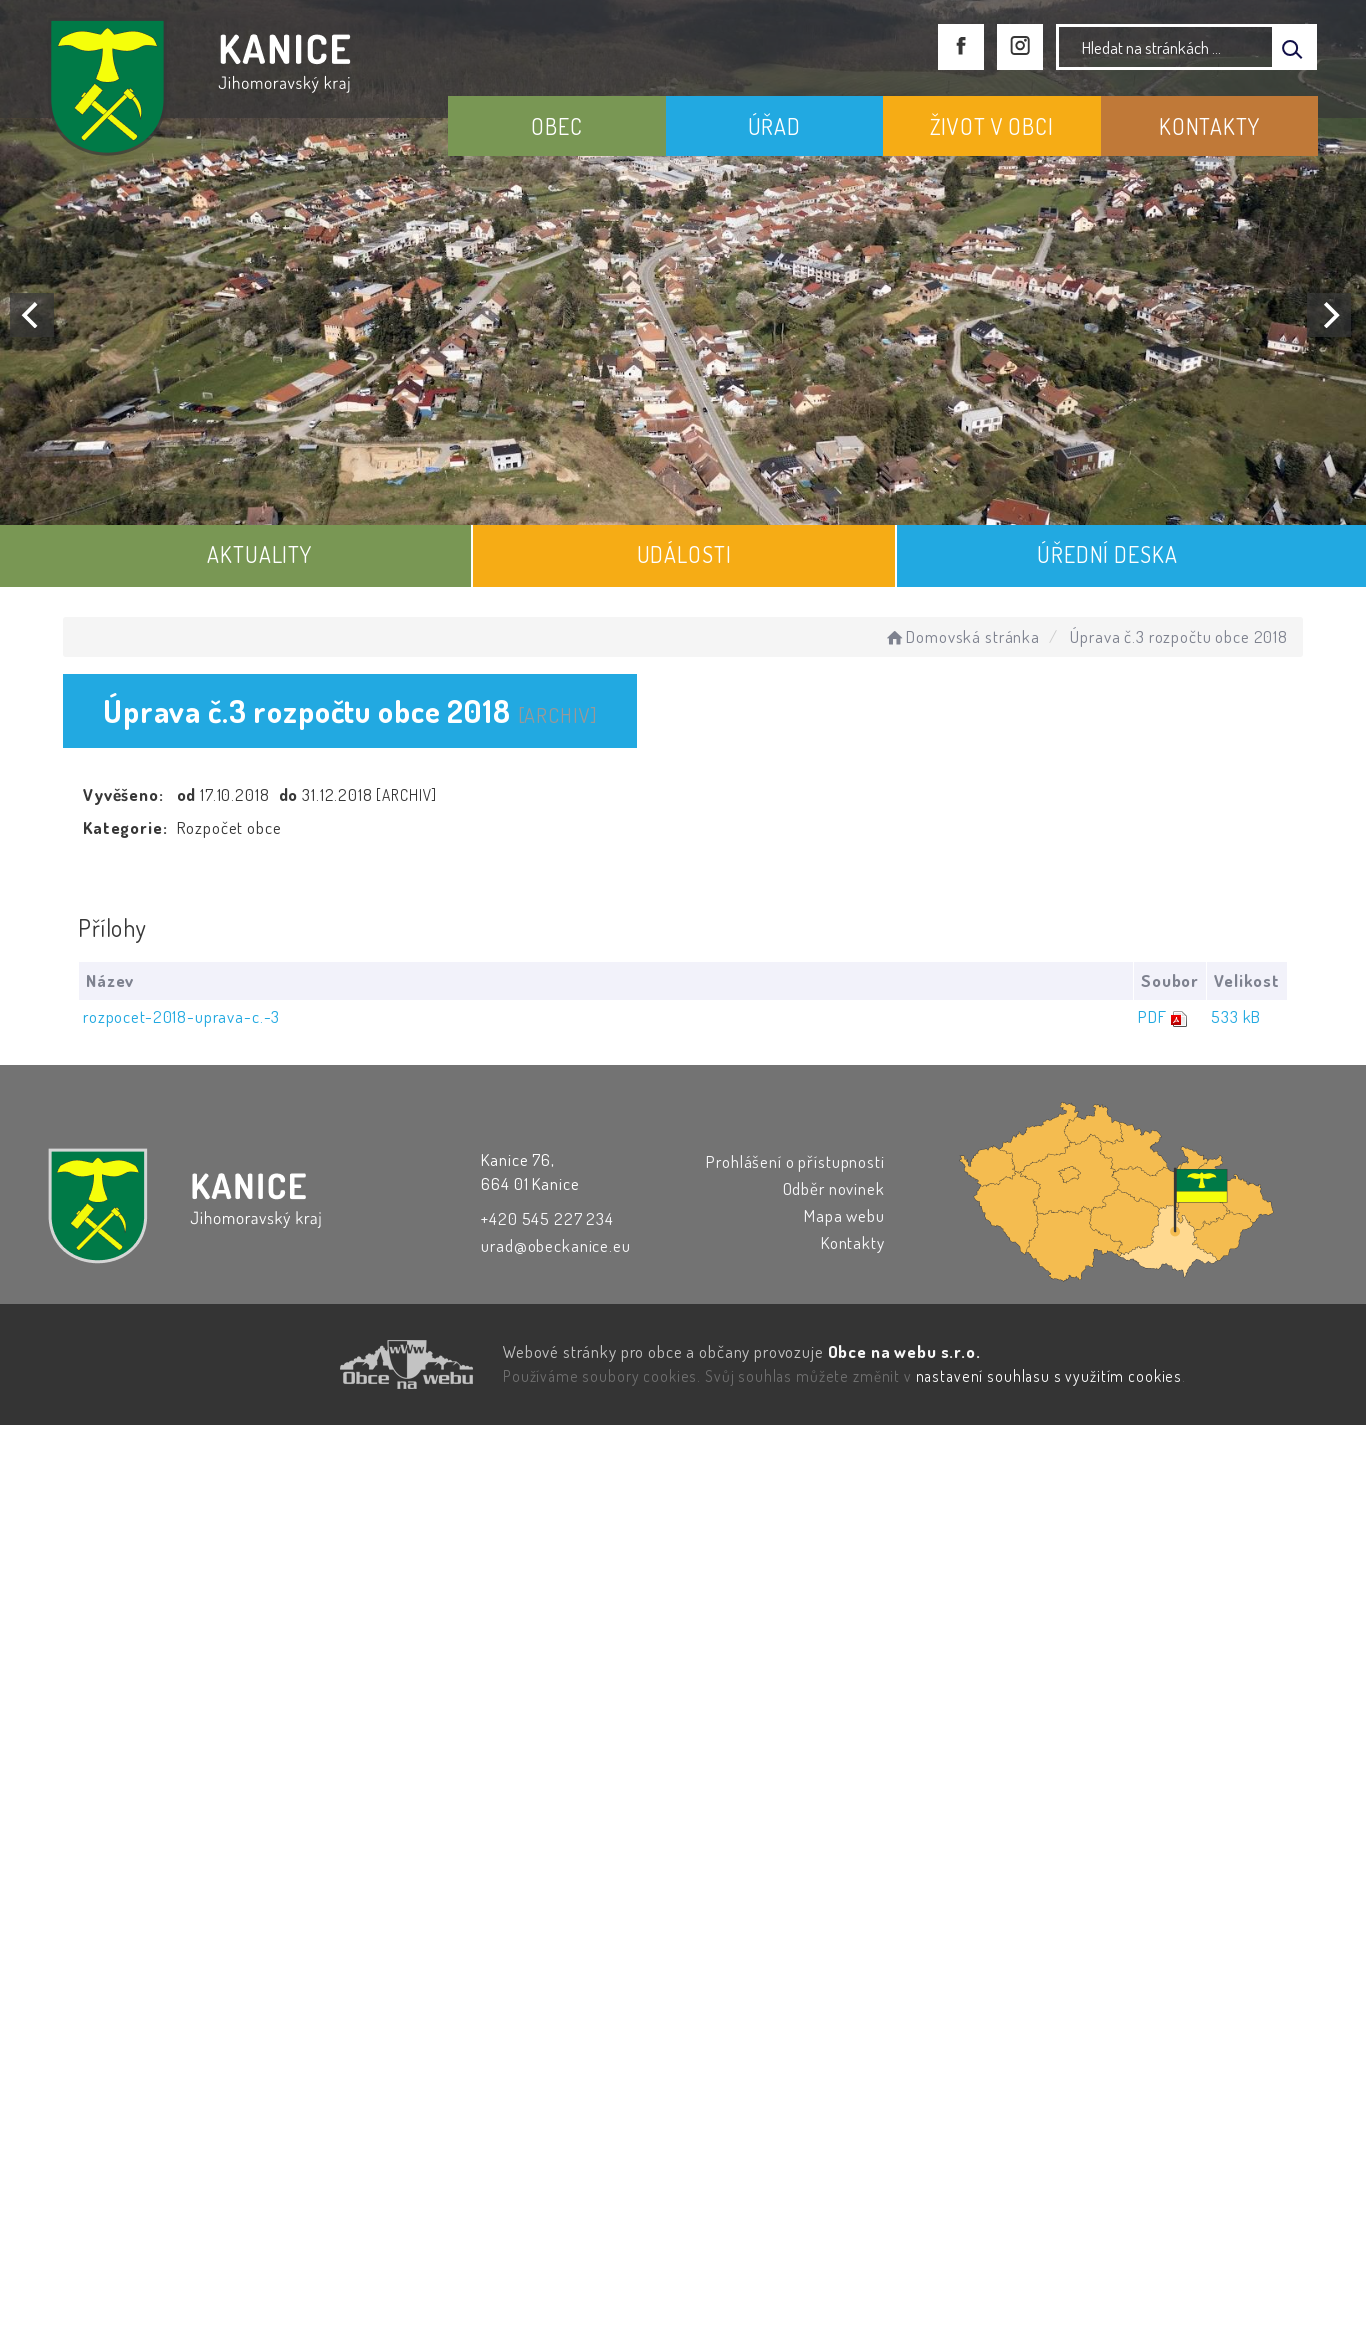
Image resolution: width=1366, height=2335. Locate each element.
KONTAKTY (1209, 126)
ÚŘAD (774, 126)
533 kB (1236, 1016)
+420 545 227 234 (547, 1218)
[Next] (1329, 315)
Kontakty (853, 1242)
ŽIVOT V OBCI (992, 126)
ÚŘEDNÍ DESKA (1107, 554)
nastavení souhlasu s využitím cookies (1049, 1376)
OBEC (556, 126)
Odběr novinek (834, 1188)
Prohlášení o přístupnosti (795, 1161)
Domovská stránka (961, 636)
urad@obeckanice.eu (555, 1245)
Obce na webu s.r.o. (904, 1351)
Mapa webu (844, 1215)
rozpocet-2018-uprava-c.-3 (181, 1016)
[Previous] (32, 315)
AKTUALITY (259, 554)
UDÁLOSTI (684, 554)
